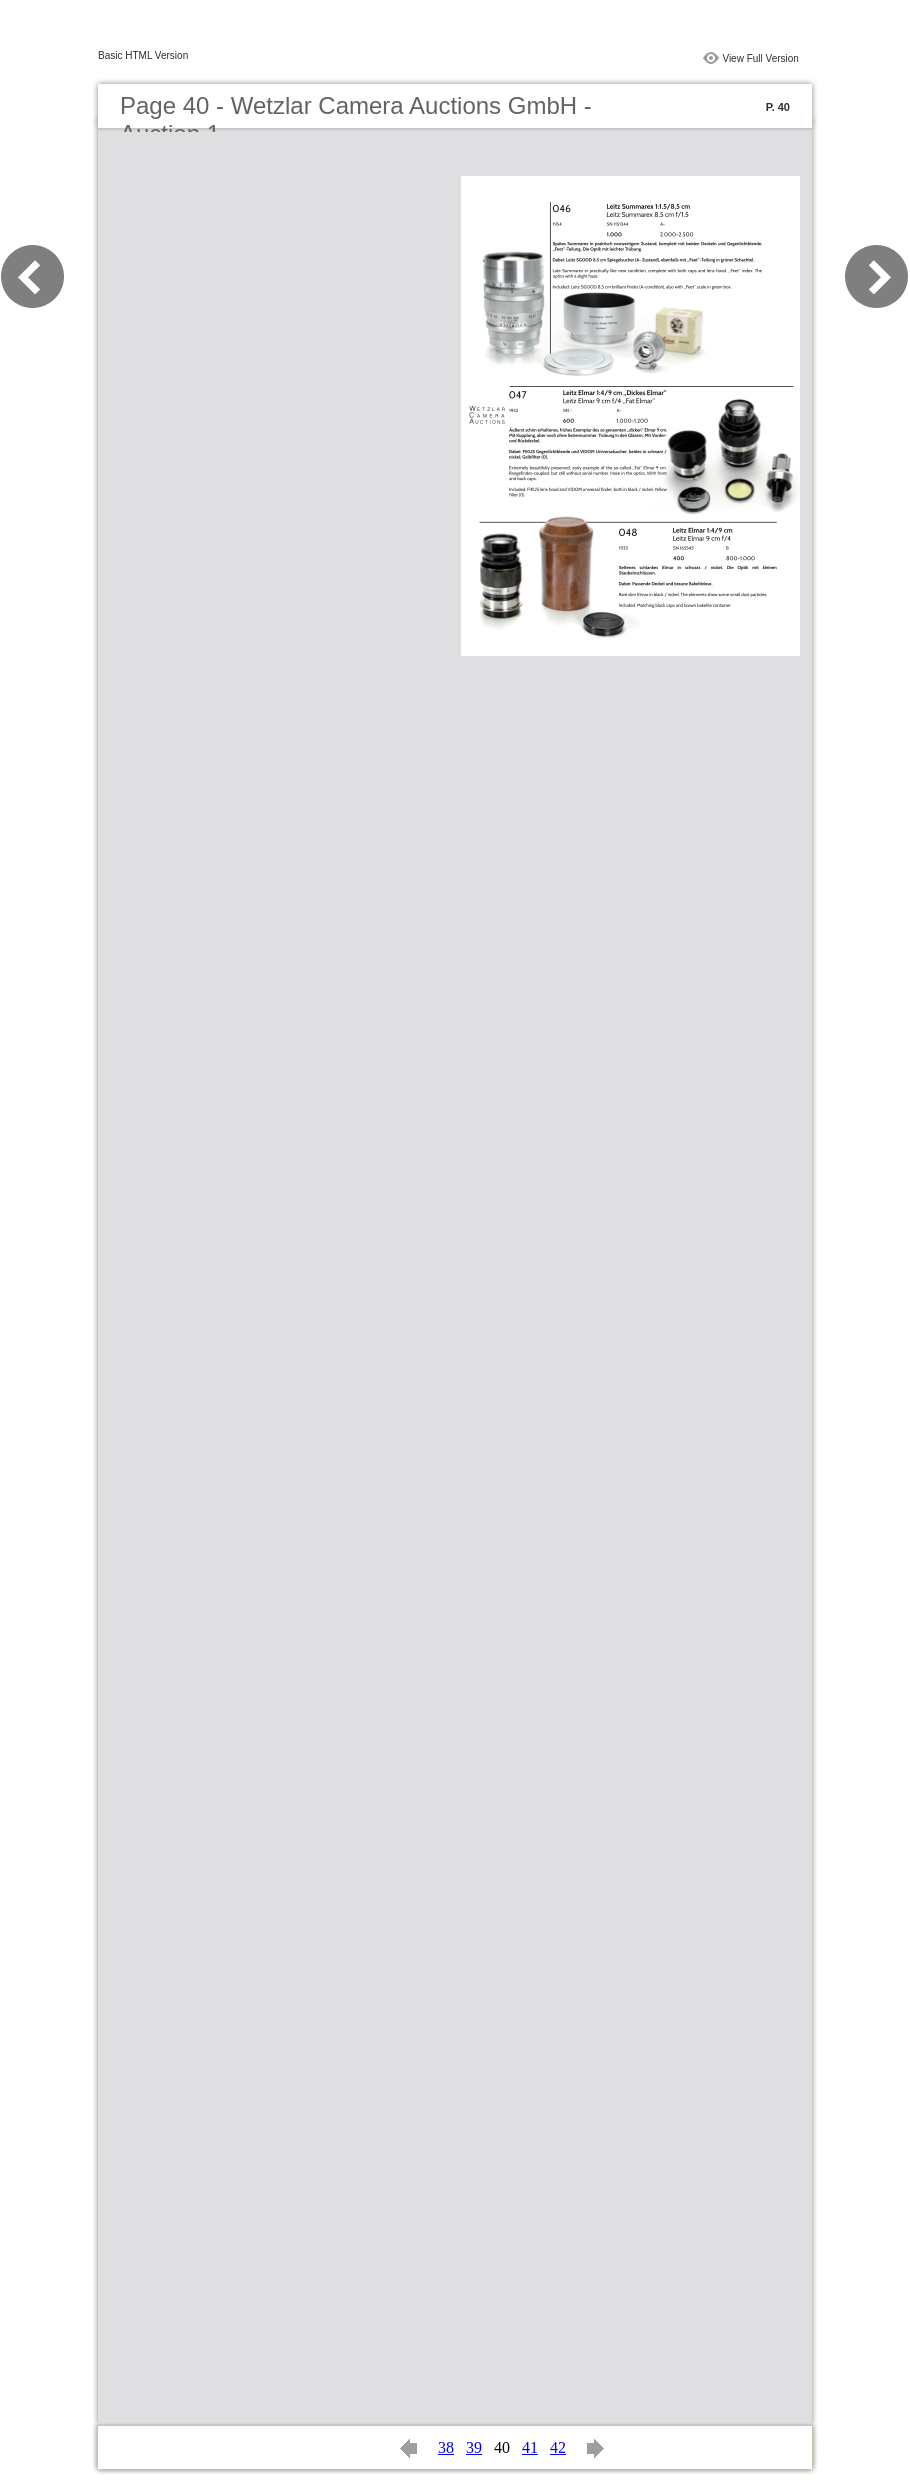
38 (446, 2447)
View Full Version (760, 58)
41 (530, 2447)
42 (558, 2447)
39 (474, 2447)
